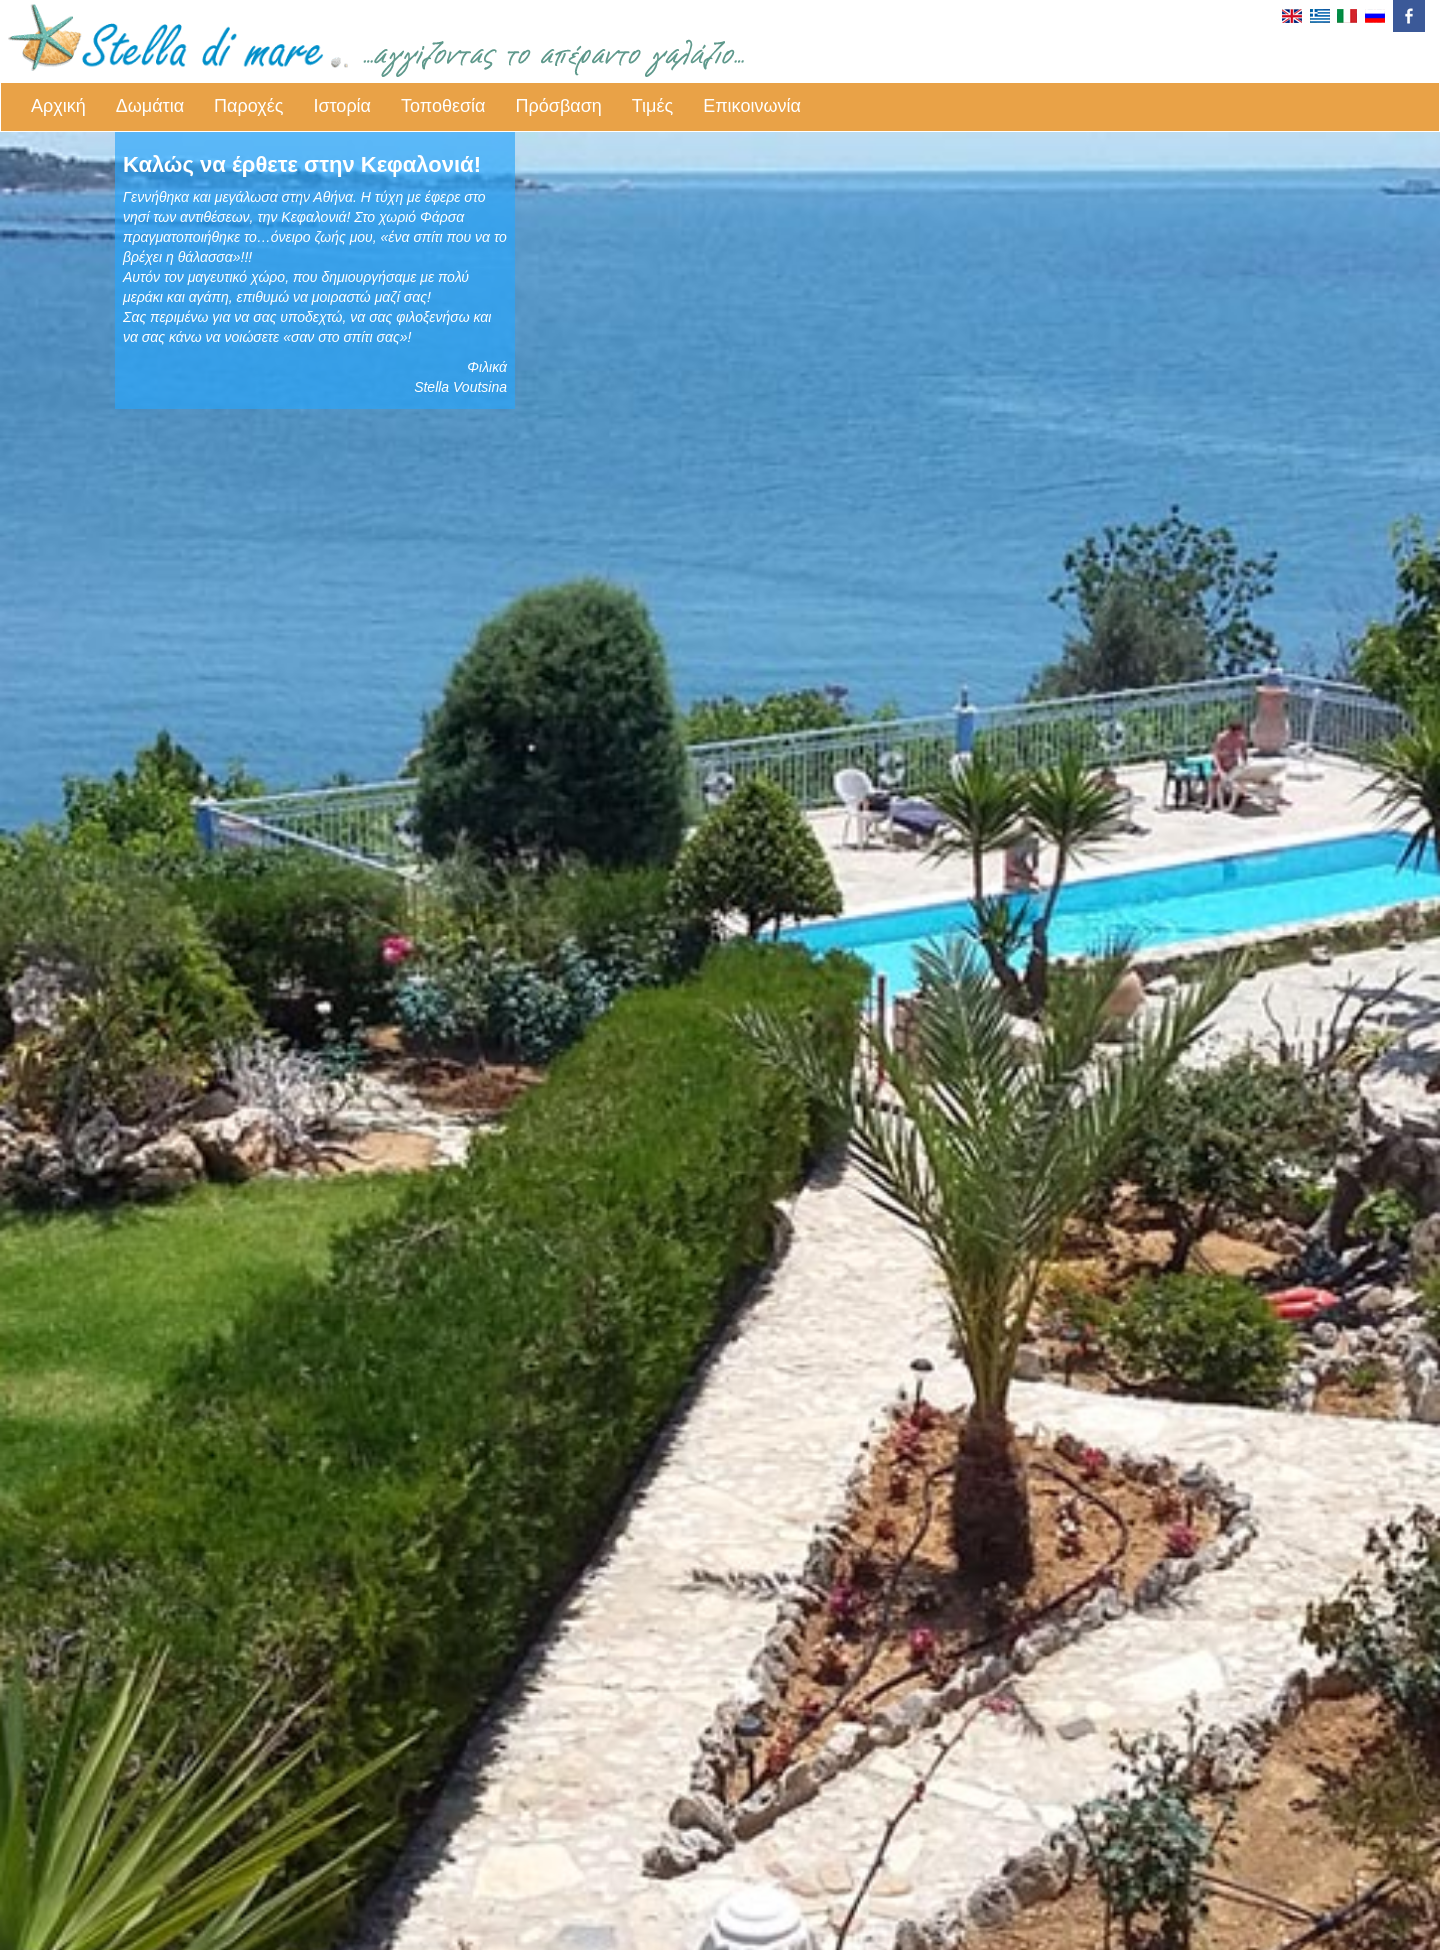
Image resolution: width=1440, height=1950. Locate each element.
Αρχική (58, 106)
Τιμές (652, 106)
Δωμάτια (150, 106)
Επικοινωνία (752, 106)
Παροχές (248, 106)
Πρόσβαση (559, 106)
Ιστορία (342, 106)
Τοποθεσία (443, 106)
